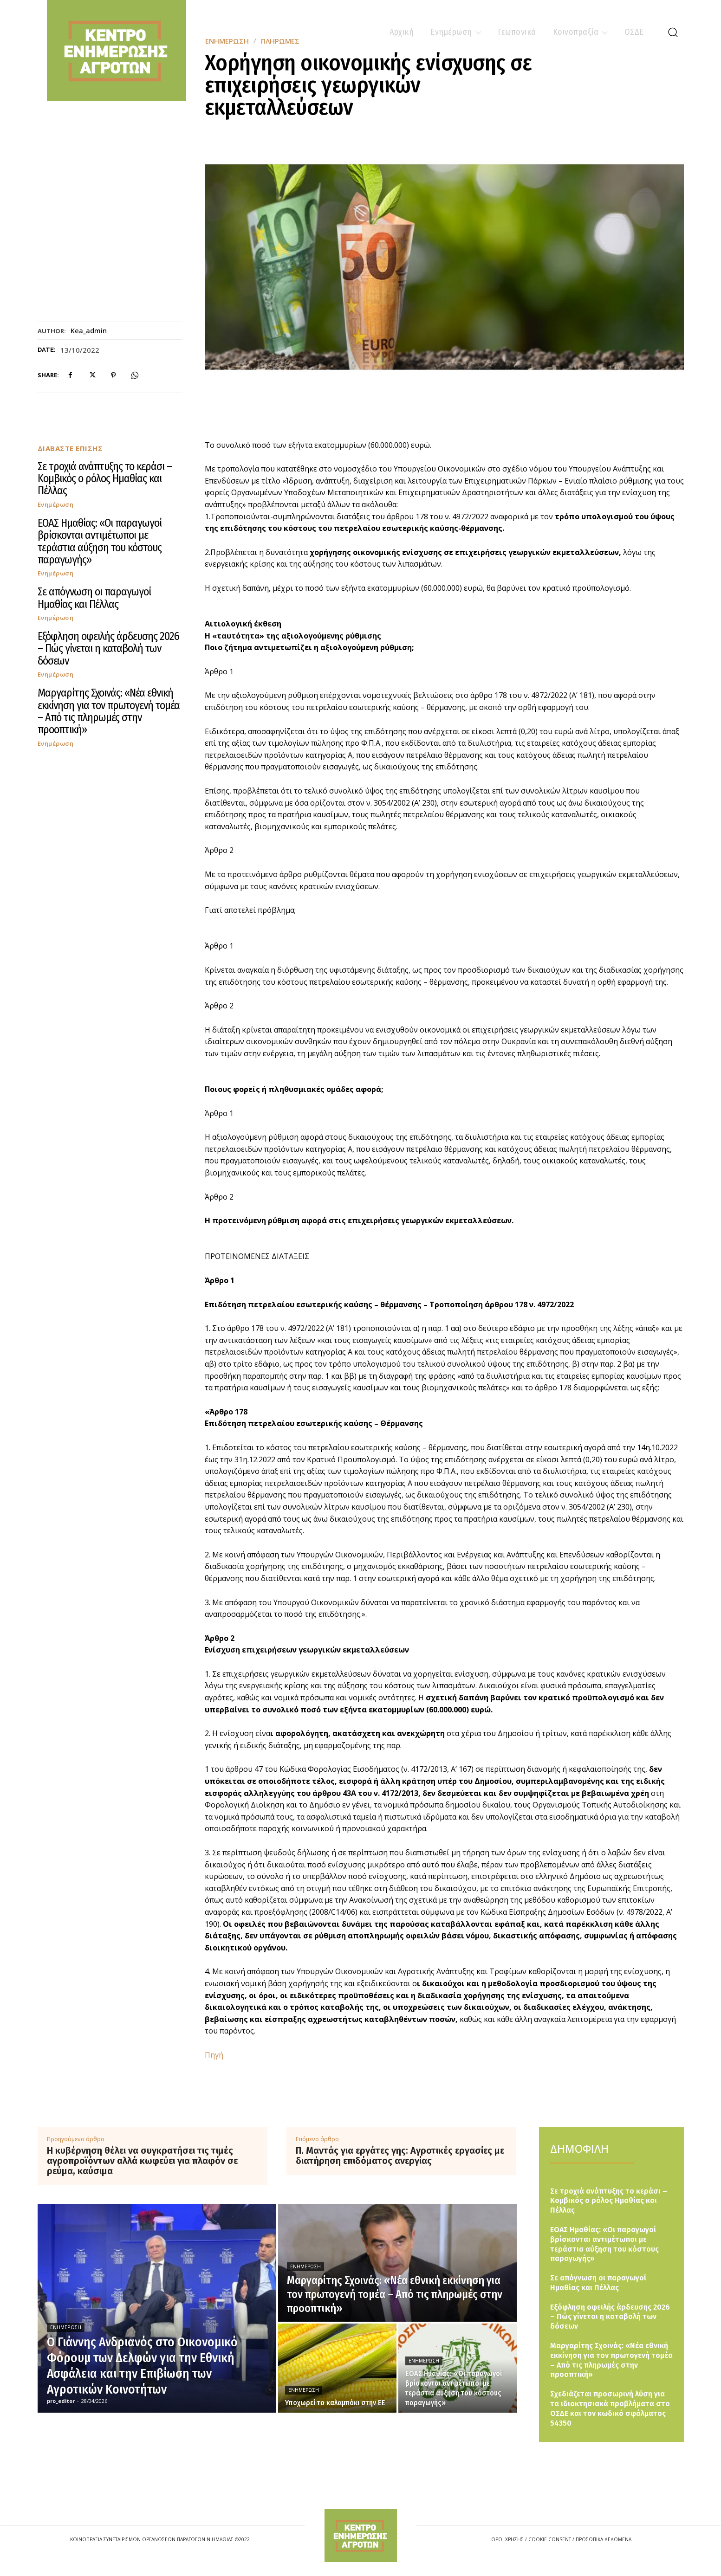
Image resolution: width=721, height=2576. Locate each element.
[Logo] (361, 2535)
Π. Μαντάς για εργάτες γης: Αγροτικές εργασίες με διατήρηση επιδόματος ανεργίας (400, 2155)
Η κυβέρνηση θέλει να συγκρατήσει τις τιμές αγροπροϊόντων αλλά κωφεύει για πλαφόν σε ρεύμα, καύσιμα (142, 2160)
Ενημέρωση (56, 505)
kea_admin (89, 330)
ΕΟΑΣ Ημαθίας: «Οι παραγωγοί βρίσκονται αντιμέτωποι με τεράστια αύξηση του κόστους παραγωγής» (100, 541)
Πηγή (214, 2055)
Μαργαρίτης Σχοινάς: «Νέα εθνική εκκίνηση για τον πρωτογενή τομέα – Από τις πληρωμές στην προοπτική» (109, 711)
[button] (673, 32)
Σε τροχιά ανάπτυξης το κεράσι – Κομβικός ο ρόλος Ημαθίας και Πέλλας (105, 478)
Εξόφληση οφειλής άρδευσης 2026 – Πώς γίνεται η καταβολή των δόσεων (108, 648)
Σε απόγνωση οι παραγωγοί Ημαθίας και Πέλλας (94, 597)
